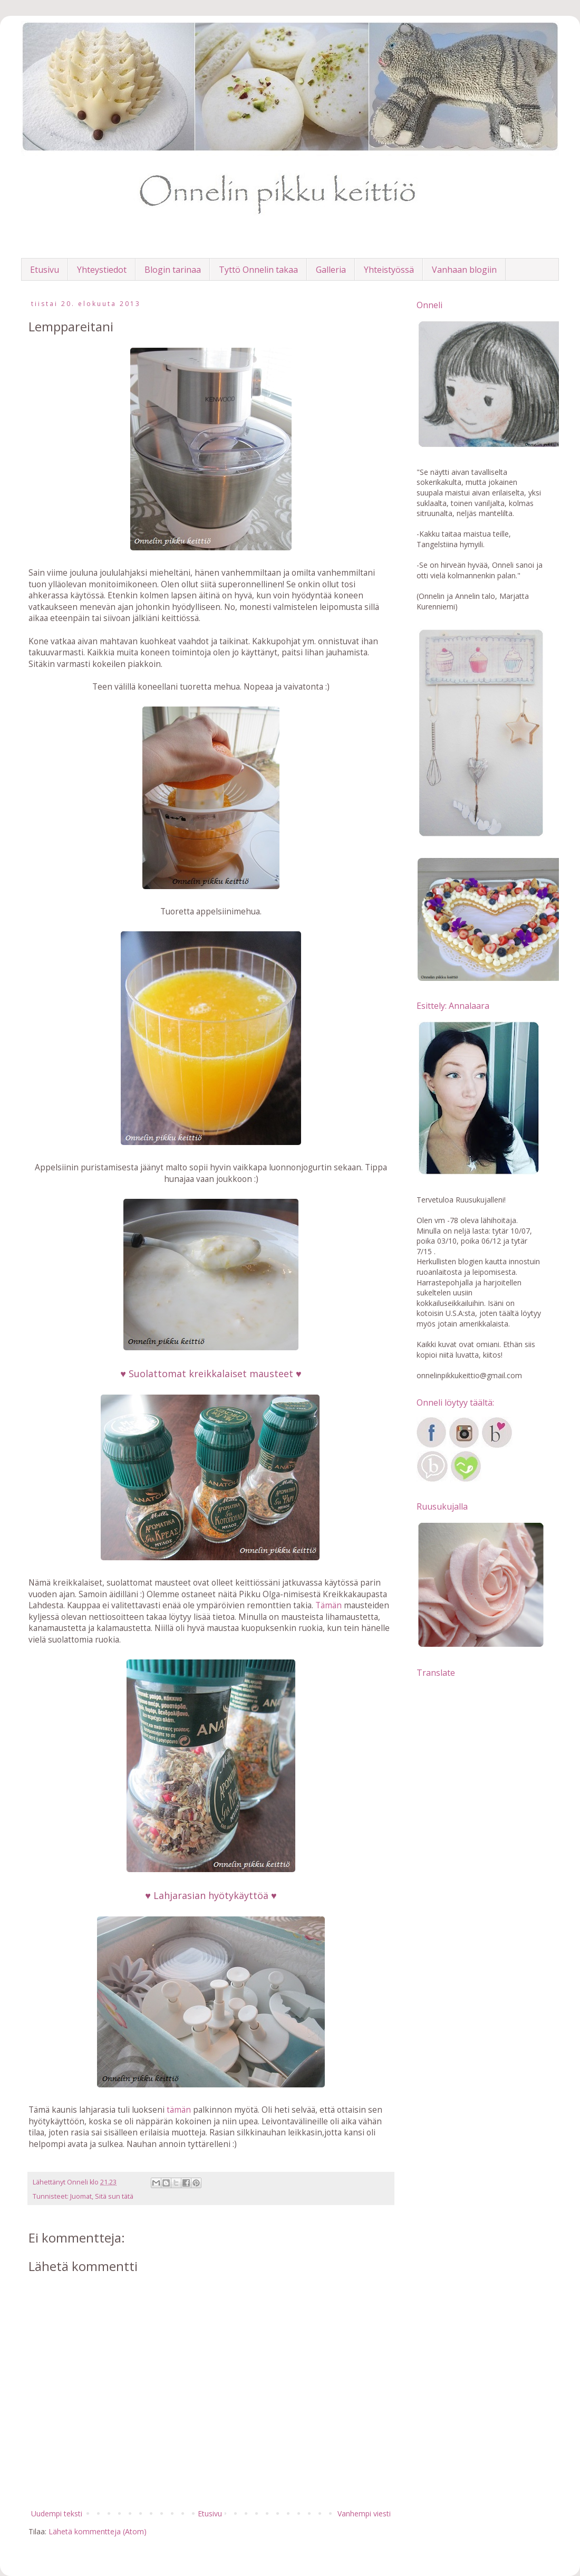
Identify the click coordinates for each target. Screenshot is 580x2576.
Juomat (81, 2196)
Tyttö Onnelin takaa (258, 269)
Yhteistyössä (389, 269)
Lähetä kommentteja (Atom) (98, 2531)
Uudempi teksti (56, 2513)
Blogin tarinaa (172, 269)
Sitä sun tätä (114, 2196)
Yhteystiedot (102, 269)
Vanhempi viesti (364, 2513)
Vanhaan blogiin (464, 269)
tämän (179, 2109)
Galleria (331, 269)
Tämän (328, 1605)
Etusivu (44, 269)
